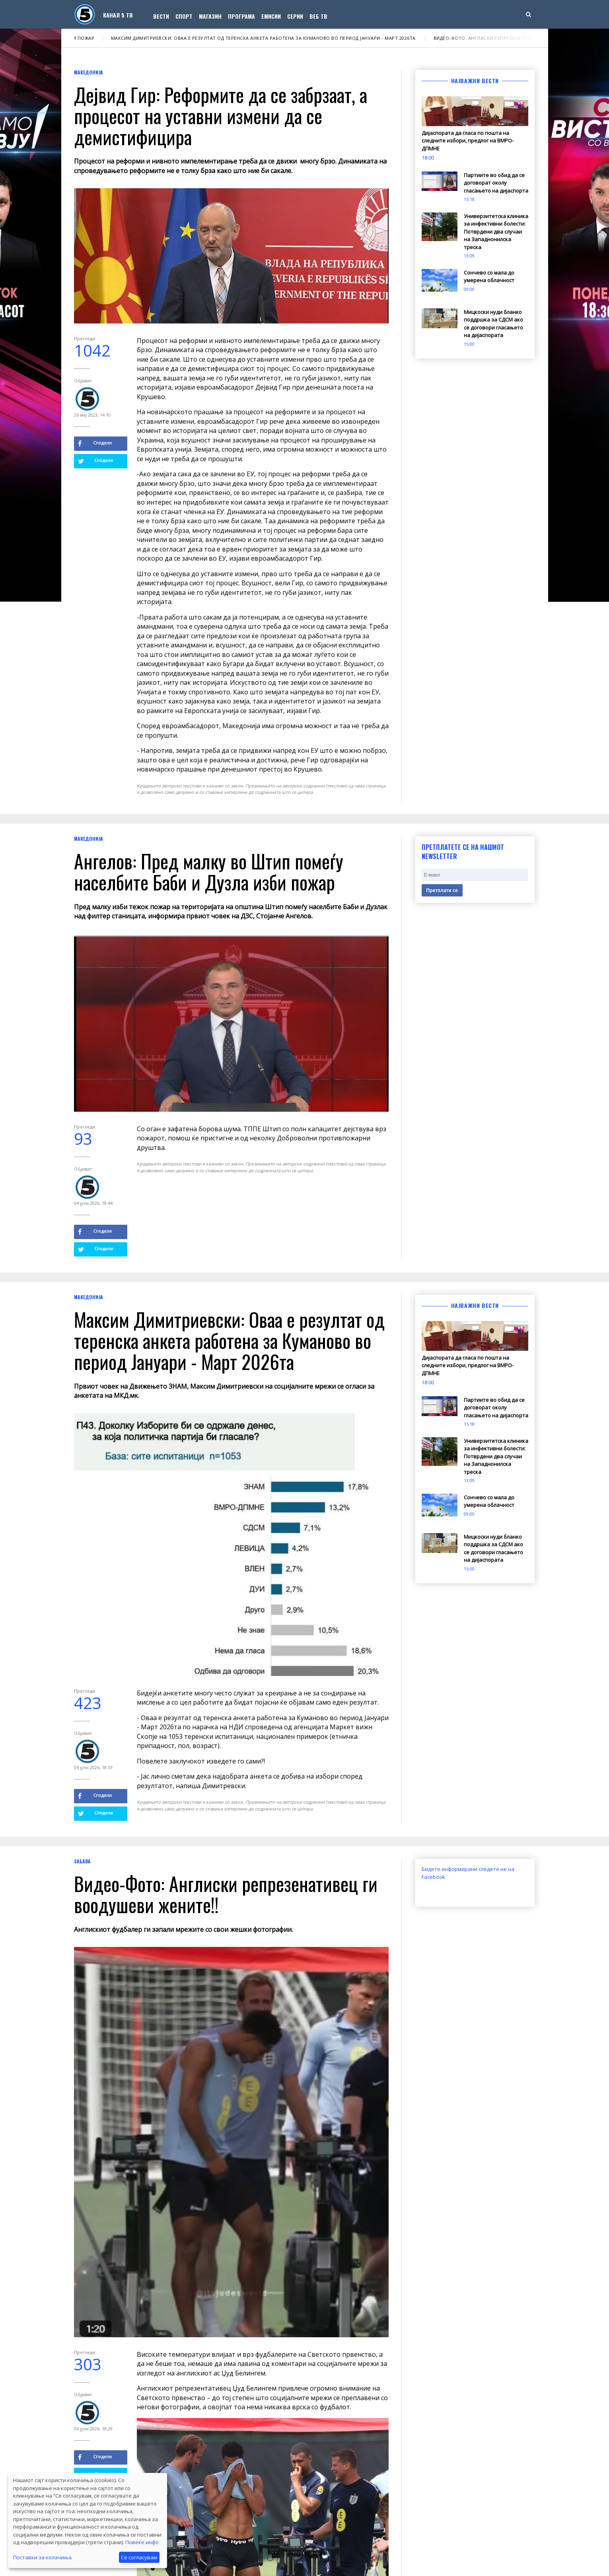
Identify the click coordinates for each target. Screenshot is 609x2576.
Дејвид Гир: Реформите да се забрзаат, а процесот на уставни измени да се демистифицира (220, 115)
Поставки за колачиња (42, 2557)
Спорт (184, 16)
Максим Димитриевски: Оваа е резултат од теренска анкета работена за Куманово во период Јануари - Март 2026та (274, 38)
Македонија (88, 72)
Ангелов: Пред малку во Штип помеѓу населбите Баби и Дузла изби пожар (208, 871)
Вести (161, 16)
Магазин (210, 16)
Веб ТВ (318, 16)
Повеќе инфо (142, 2542)
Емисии (271, 16)
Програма (241, 16)
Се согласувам (139, 2557)
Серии (295, 16)
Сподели (95, 443)
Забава (82, 1861)
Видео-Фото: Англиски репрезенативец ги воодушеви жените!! (225, 1894)
